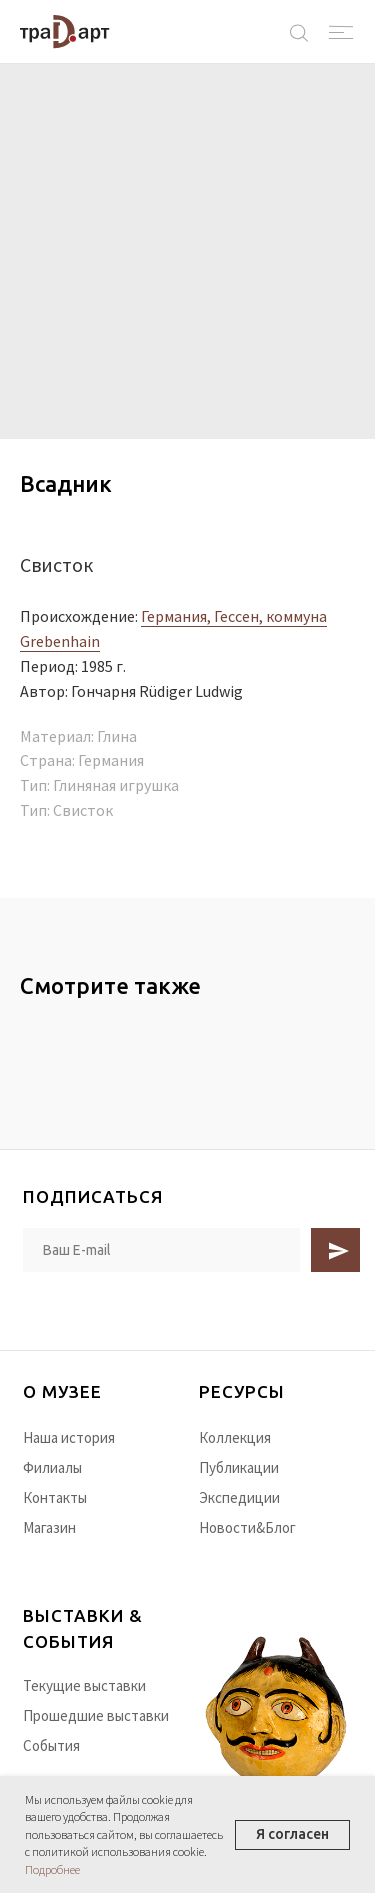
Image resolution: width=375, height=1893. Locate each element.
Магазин (49, 1527)
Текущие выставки (84, 1685)
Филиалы (52, 1467)
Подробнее (52, 1869)
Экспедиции (239, 1497)
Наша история (69, 1437)
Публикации (239, 1467)
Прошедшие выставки (96, 1715)
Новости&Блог (247, 1527)
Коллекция (235, 1437)
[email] (162, 1250)
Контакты (55, 1497)
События (51, 1745)
